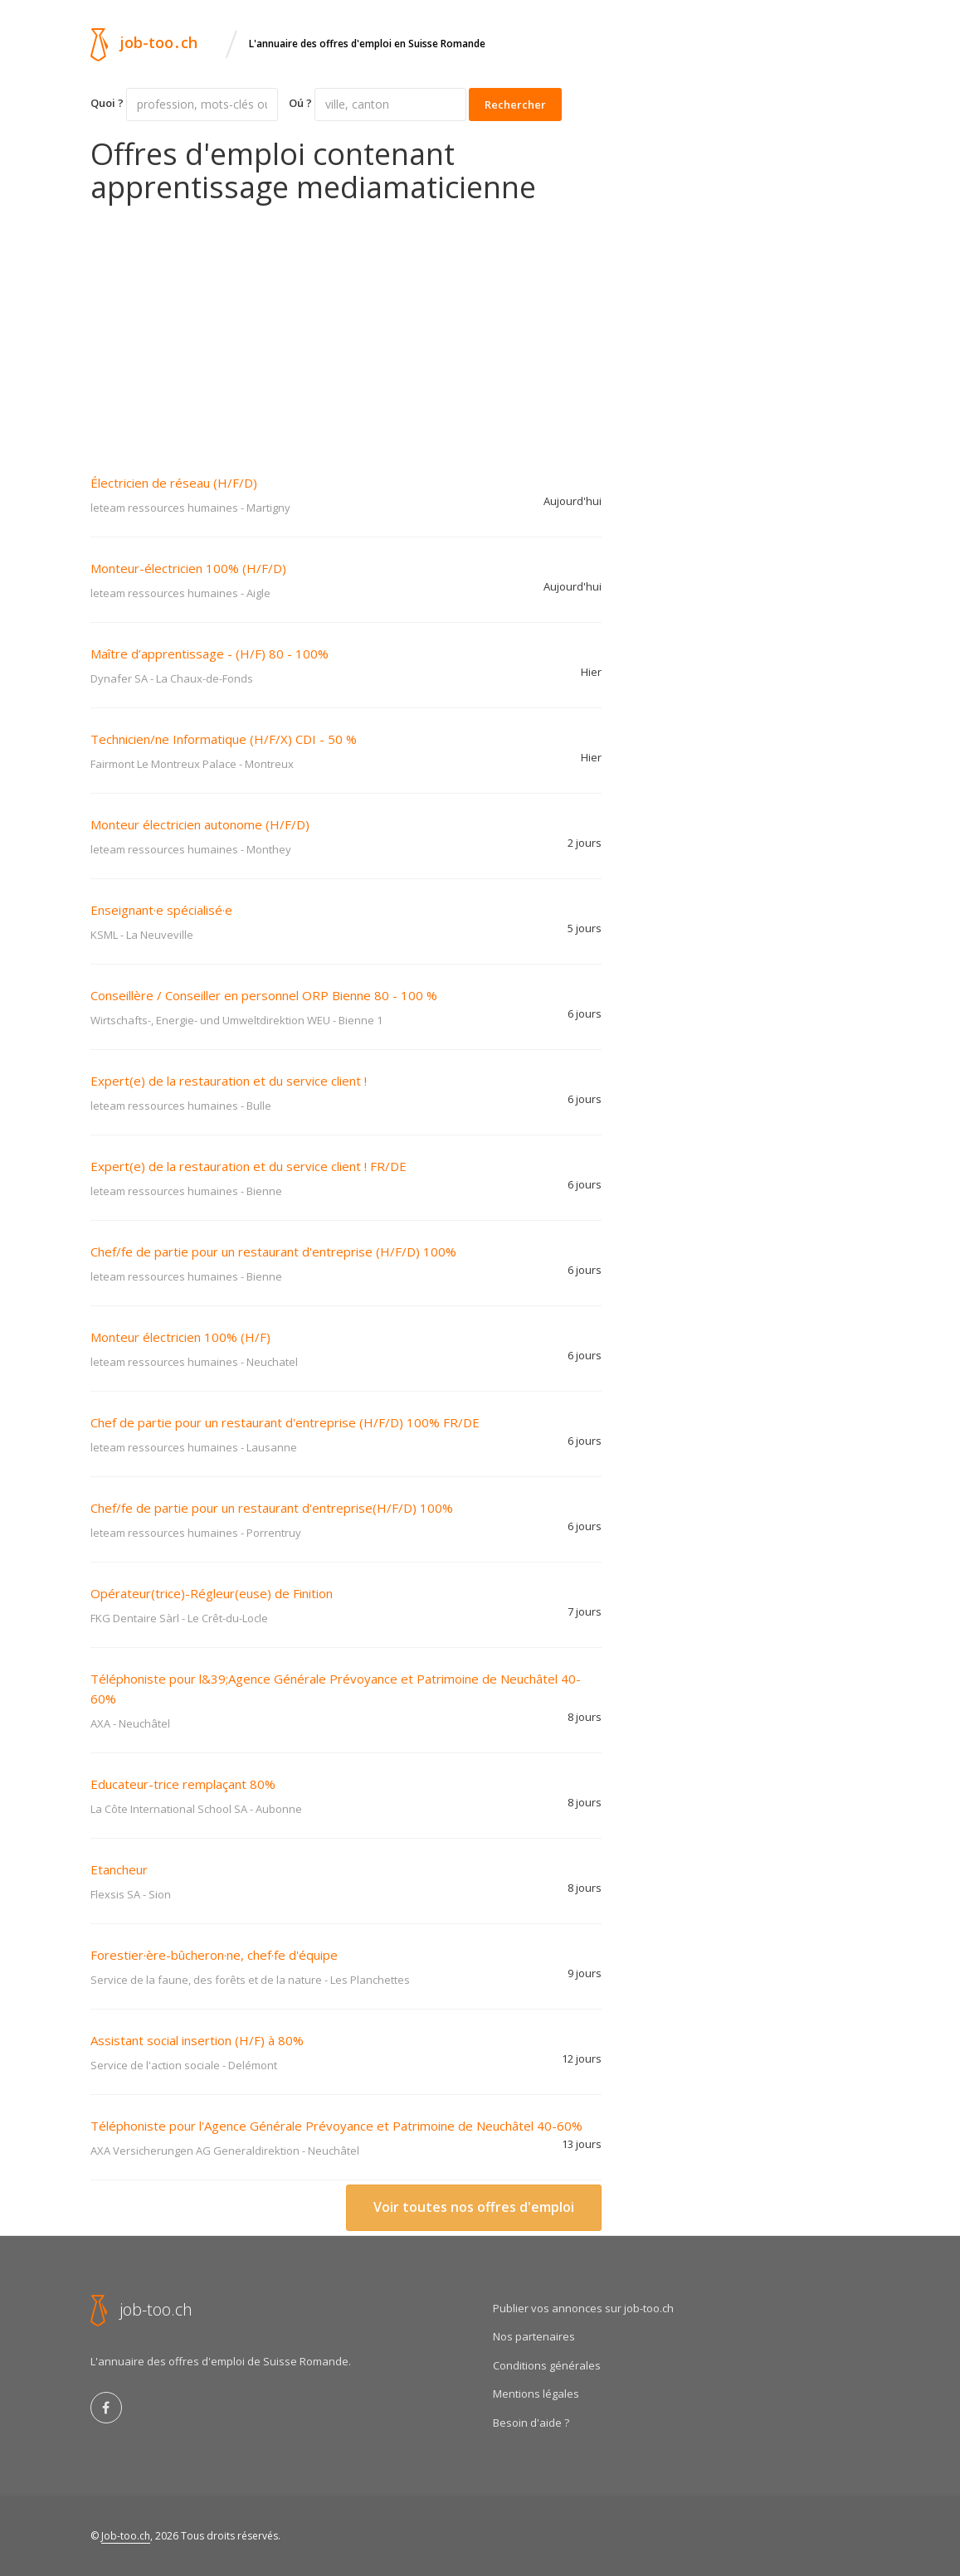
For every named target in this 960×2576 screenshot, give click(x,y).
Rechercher (515, 104)
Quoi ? (107, 102)
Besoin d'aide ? (531, 2422)
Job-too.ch (125, 2536)
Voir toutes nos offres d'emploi (473, 2207)
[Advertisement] (346, 327)
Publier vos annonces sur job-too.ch (583, 2308)
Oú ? (300, 102)
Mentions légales (536, 2393)
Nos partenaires (534, 2336)
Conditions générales (547, 2365)
